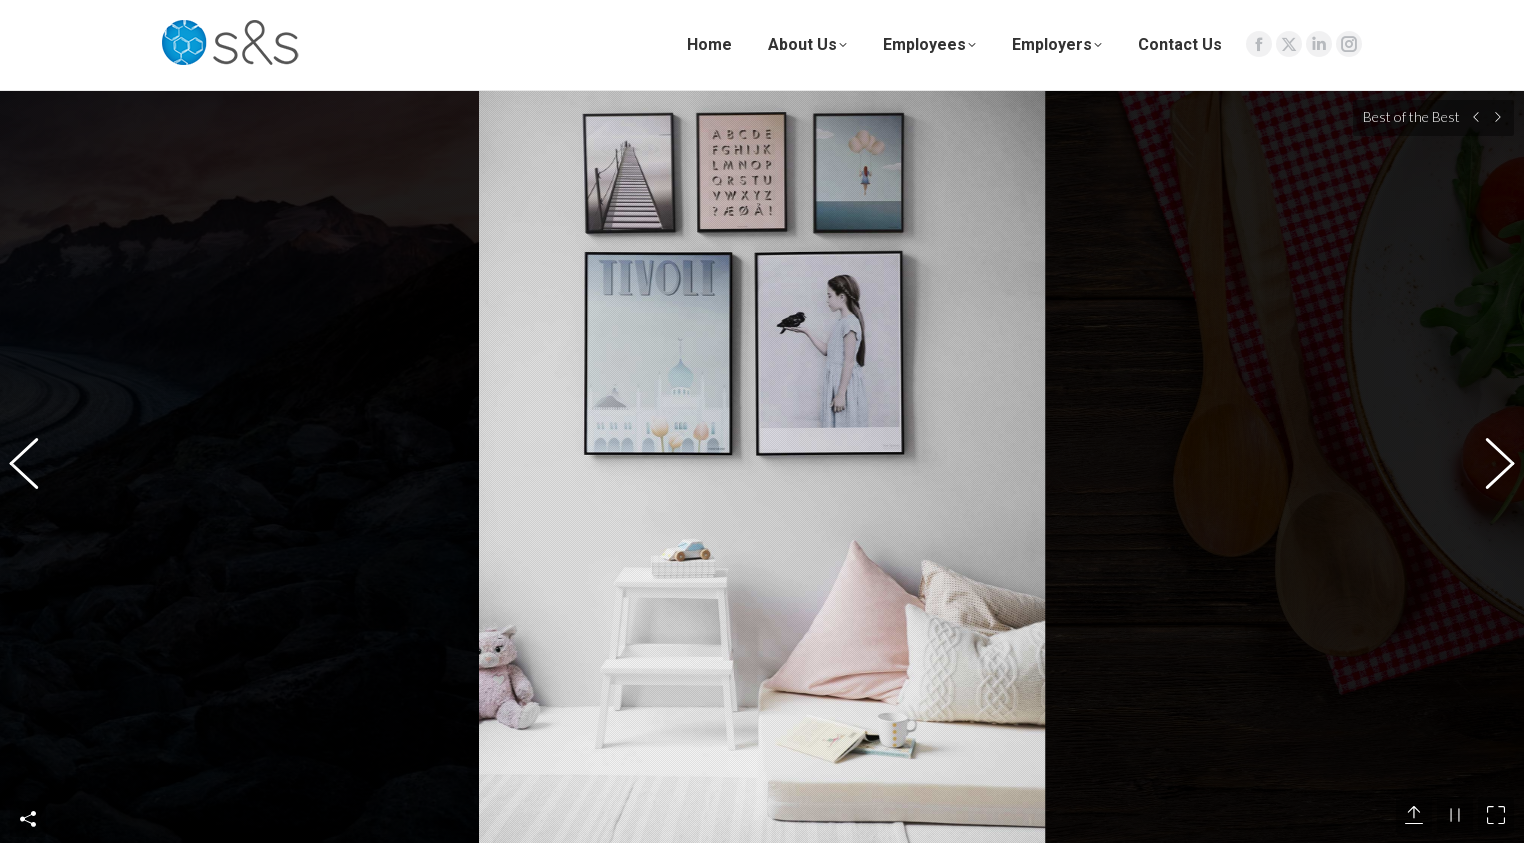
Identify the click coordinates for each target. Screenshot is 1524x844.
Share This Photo (28, 767)
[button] (35, 441)
